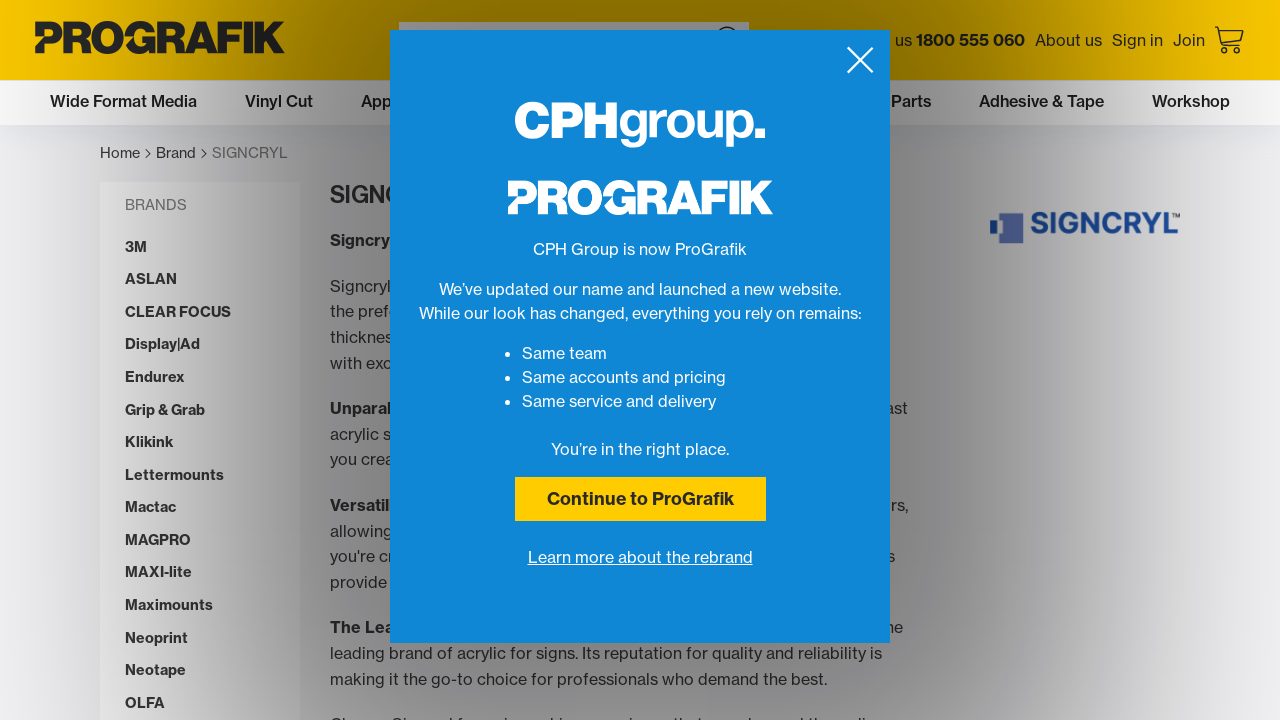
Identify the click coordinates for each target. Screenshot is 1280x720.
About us (1068, 40)
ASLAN (151, 279)
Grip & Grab (165, 410)
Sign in (1137, 40)
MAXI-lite (158, 572)
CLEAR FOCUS (178, 312)
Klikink (149, 442)
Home (125, 153)
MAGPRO (158, 540)
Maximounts (169, 605)
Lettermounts (174, 475)
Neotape (155, 670)
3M (136, 247)
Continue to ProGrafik (640, 498)
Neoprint (156, 638)
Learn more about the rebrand (640, 557)
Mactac (150, 507)
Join (1189, 40)
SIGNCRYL (250, 153)
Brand (181, 153)
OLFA (145, 703)
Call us (943, 40)
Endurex (155, 377)
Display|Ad (162, 344)
